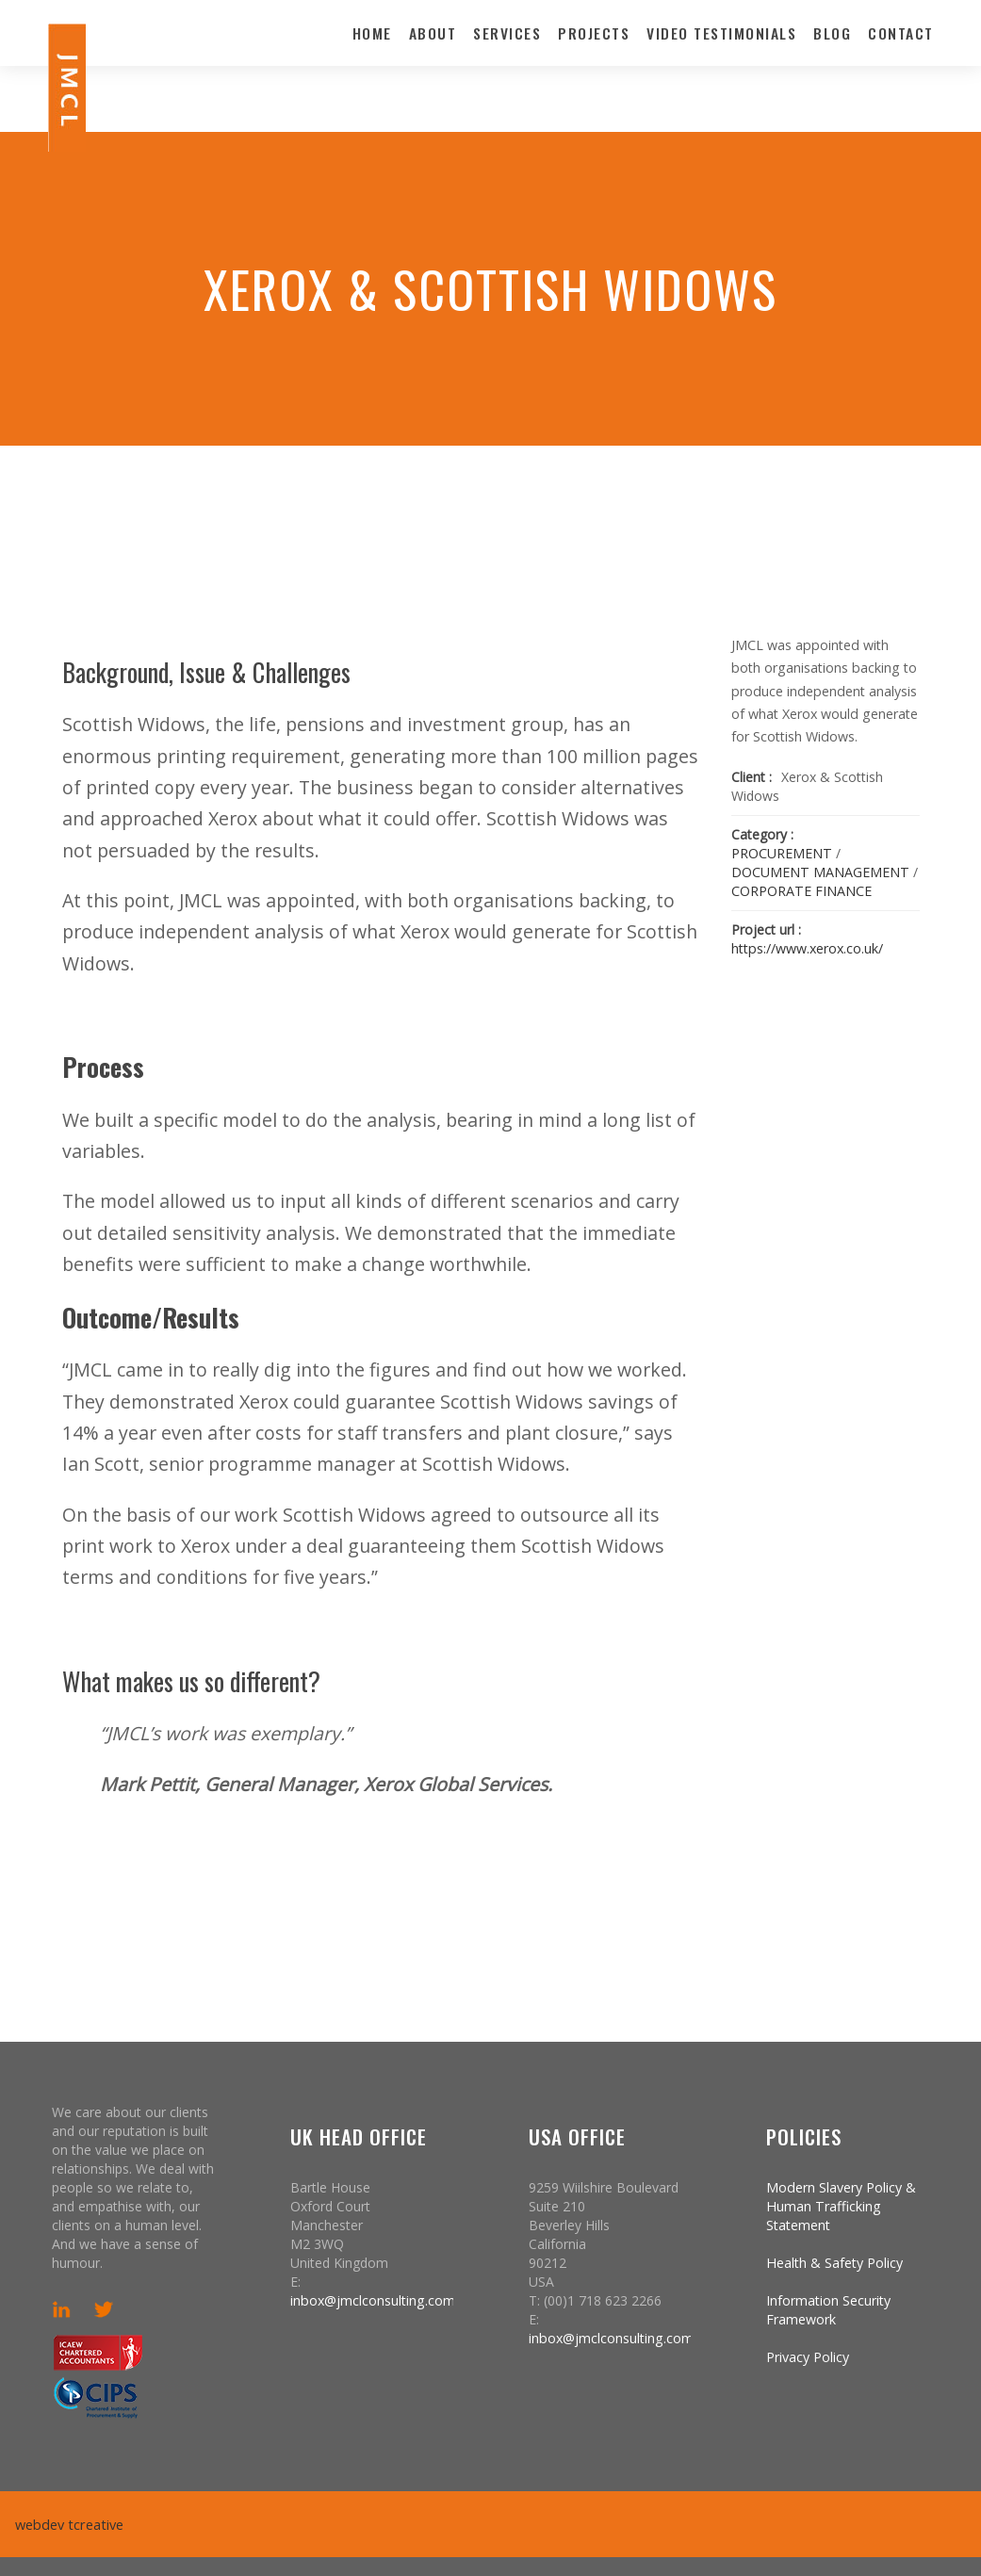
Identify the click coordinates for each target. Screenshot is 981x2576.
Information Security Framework (828, 2309)
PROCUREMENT (781, 853)
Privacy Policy (807, 2357)
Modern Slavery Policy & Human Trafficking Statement (841, 2206)
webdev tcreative (67, 2524)
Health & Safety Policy (834, 2263)
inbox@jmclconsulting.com (372, 2300)
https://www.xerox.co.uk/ (807, 948)
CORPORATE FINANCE (801, 891)
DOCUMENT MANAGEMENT (820, 872)
